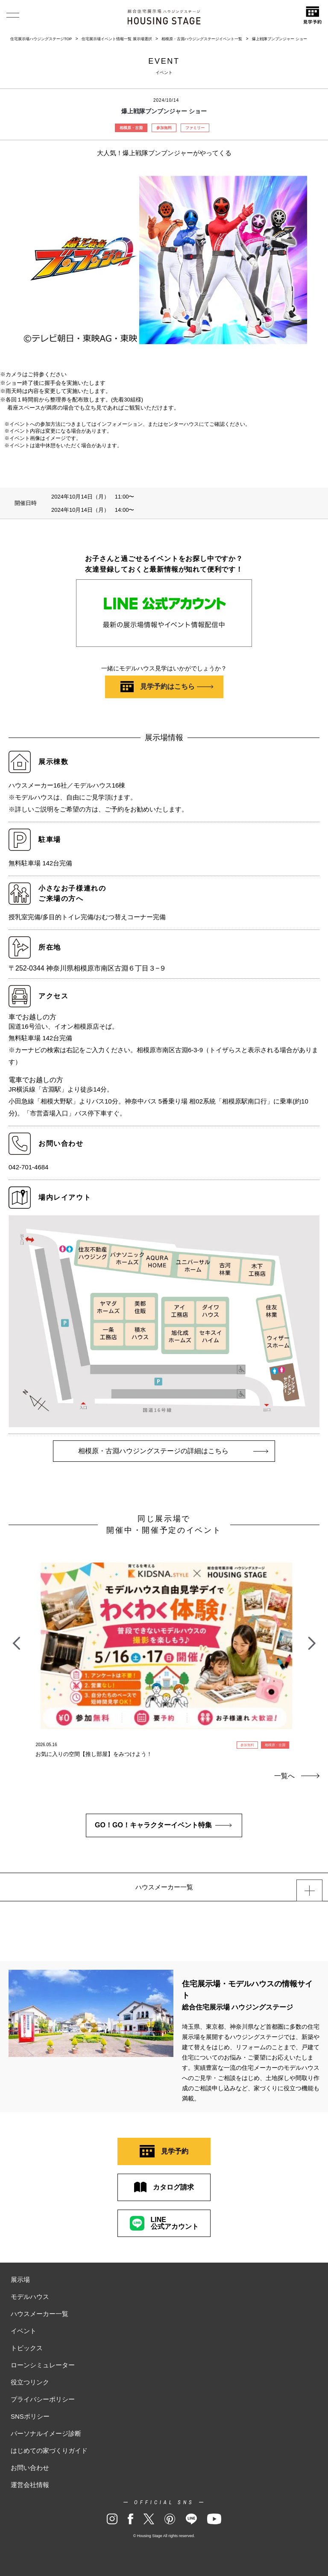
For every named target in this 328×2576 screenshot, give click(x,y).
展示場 (20, 2279)
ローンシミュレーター (43, 2365)
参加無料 (164, 128)
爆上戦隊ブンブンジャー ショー (279, 39)
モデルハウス (30, 2296)
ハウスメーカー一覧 (39, 2313)
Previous (16, 1638)
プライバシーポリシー (43, 2399)
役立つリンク (30, 2382)
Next (311, 1638)
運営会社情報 (30, 2484)
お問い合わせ (30, 2467)
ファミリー (195, 128)
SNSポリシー (30, 2416)
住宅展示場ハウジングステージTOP (41, 39)
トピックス (27, 2348)
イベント (23, 2330)
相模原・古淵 (131, 128)
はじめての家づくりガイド (49, 2450)
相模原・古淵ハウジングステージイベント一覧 (201, 39)
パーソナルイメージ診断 (46, 2433)
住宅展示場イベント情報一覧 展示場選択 (117, 39)
